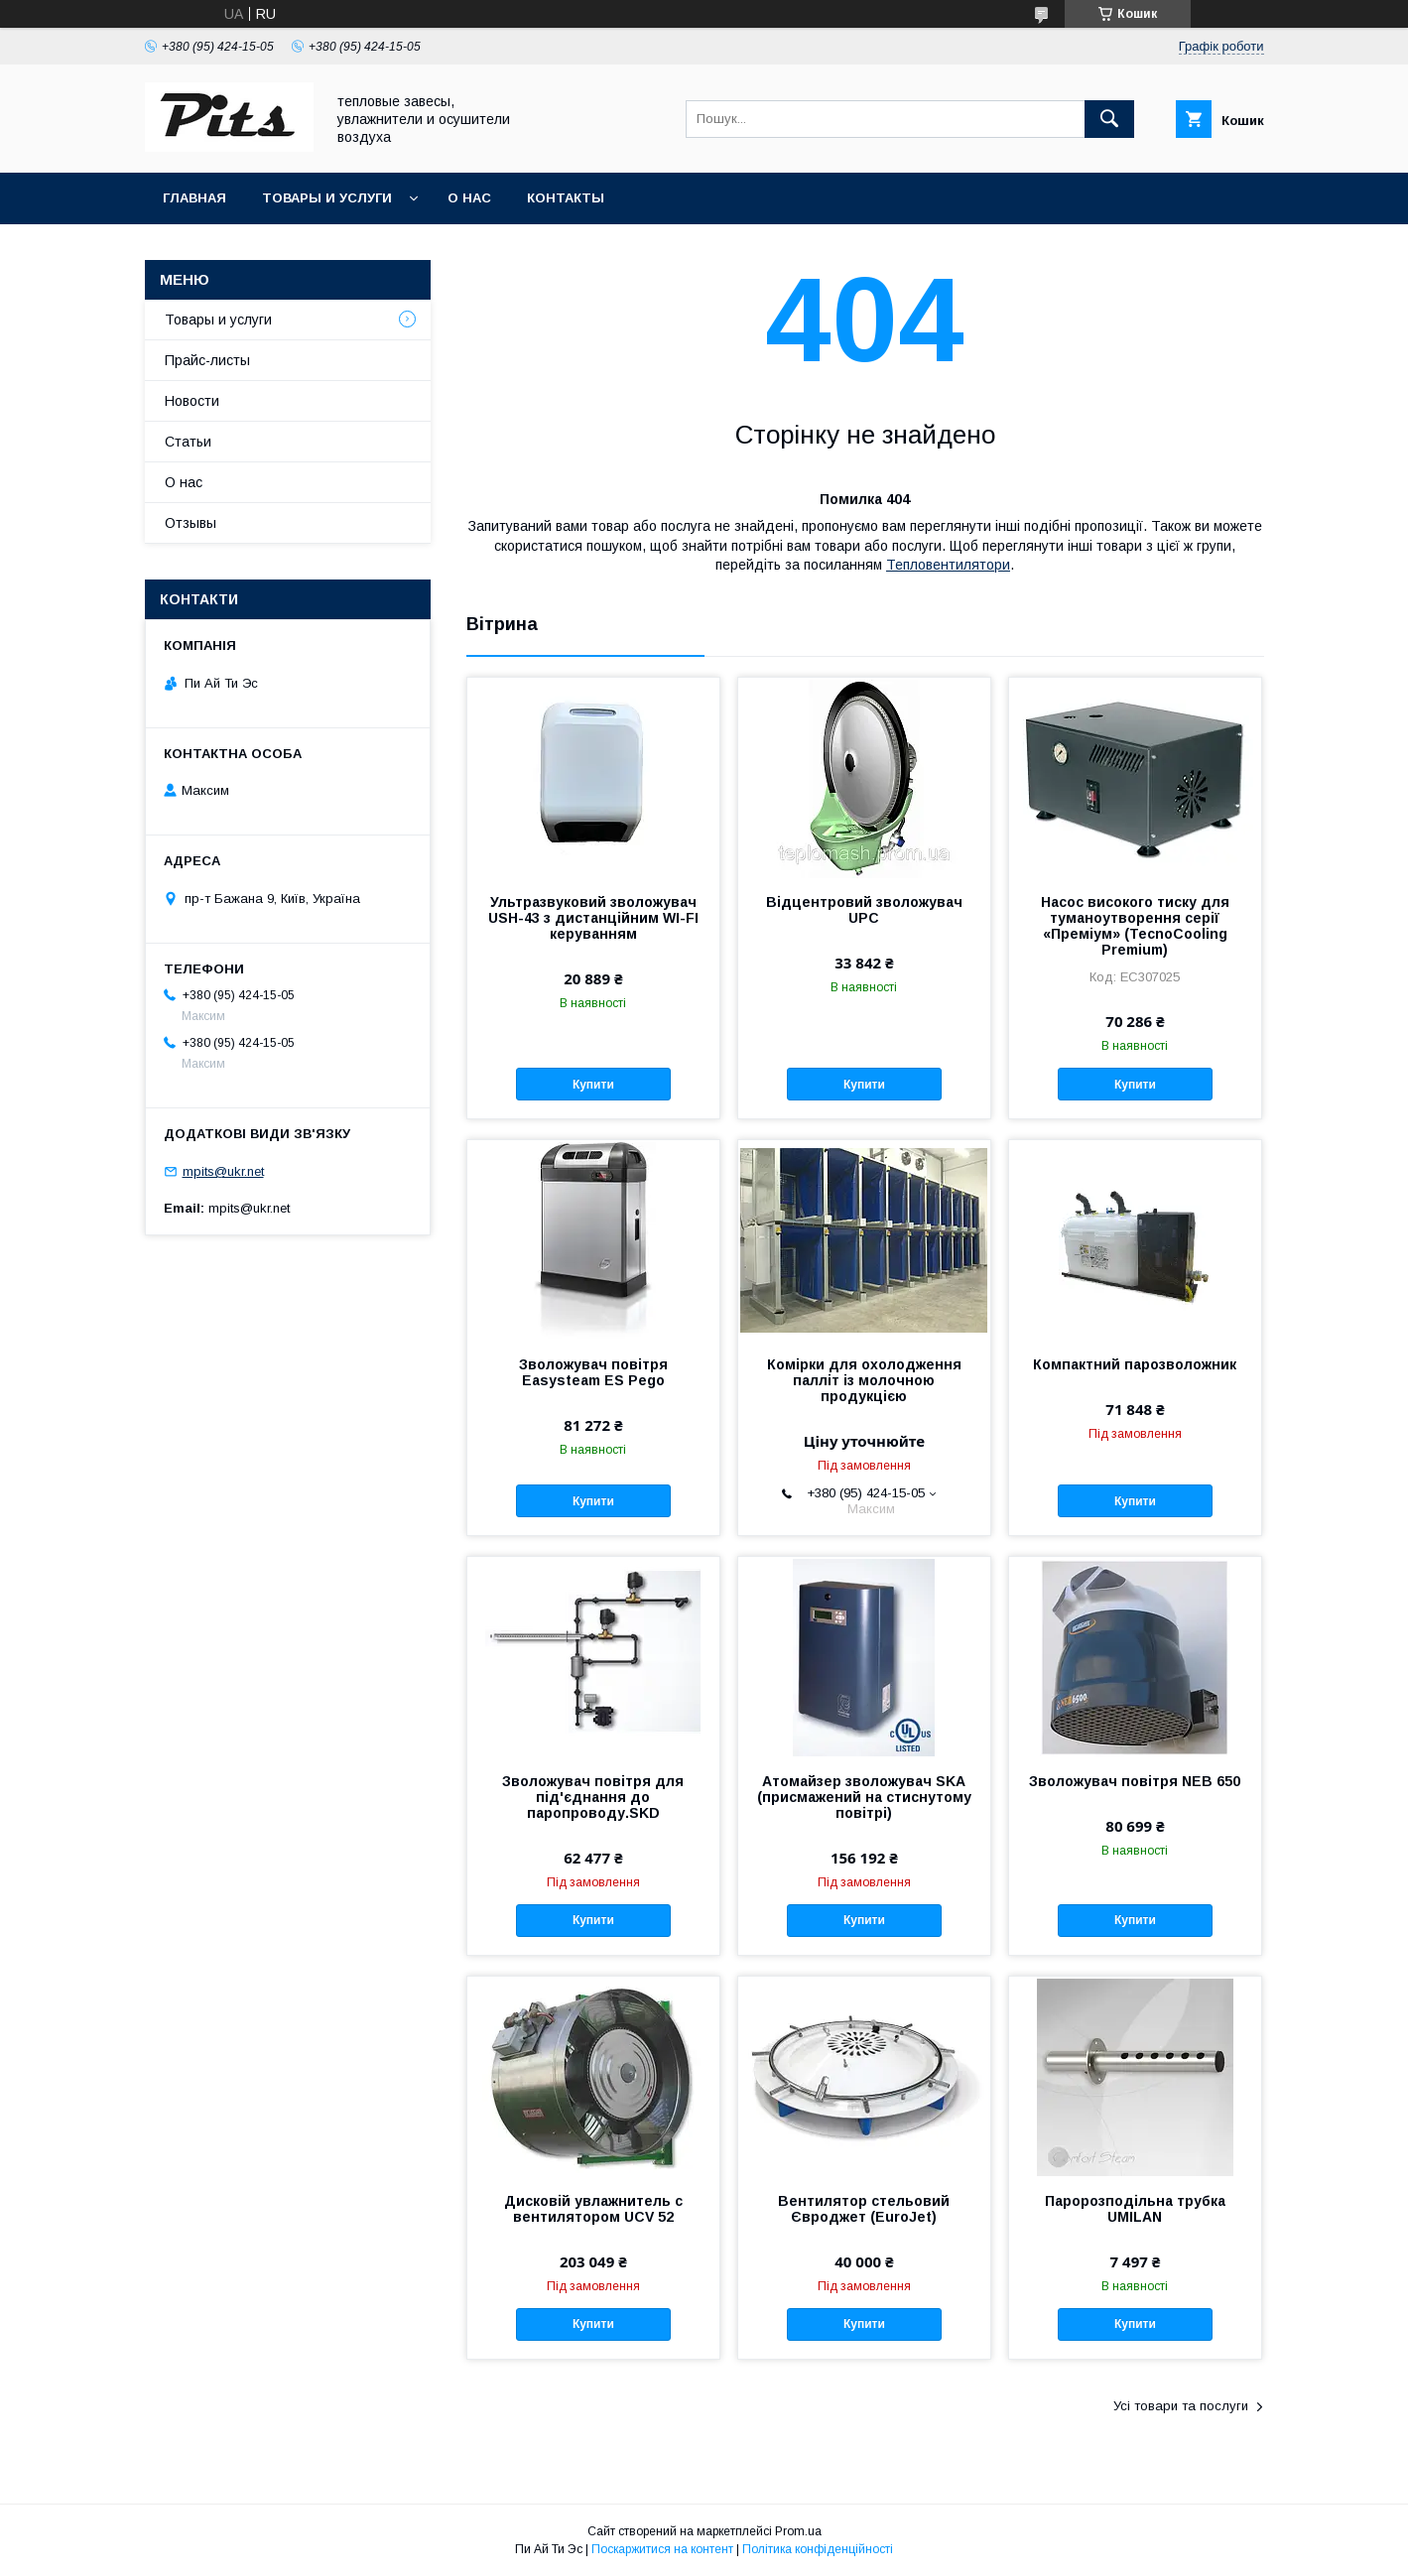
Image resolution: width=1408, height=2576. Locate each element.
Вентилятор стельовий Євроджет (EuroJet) (864, 2209)
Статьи (188, 442)
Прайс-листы (207, 360)
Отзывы (190, 523)
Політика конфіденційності (817, 2549)
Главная (194, 198)
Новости (192, 401)
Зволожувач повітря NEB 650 (1134, 1781)
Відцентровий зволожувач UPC (864, 910)
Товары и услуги (327, 198)
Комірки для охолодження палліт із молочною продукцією (864, 1380)
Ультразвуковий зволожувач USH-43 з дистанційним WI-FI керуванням (593, 918)
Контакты (565, 198)
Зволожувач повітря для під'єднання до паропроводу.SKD (593, 1797)
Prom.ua (798, 2531)
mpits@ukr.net (223, 1171)
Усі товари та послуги (1180, 2405)
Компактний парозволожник (1134, 1364)
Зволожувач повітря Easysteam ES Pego (593, 1372)
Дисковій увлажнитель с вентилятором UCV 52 (593, 2209)
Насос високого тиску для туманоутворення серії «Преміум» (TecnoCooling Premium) (1135, 926)
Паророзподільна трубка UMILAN (1135, 2209)
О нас (469, 198)
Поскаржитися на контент (662, 2549)
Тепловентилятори (948, 565)
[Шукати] (1109, 119)
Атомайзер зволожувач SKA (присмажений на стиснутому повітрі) (864, 1797)
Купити (593, 1085)
